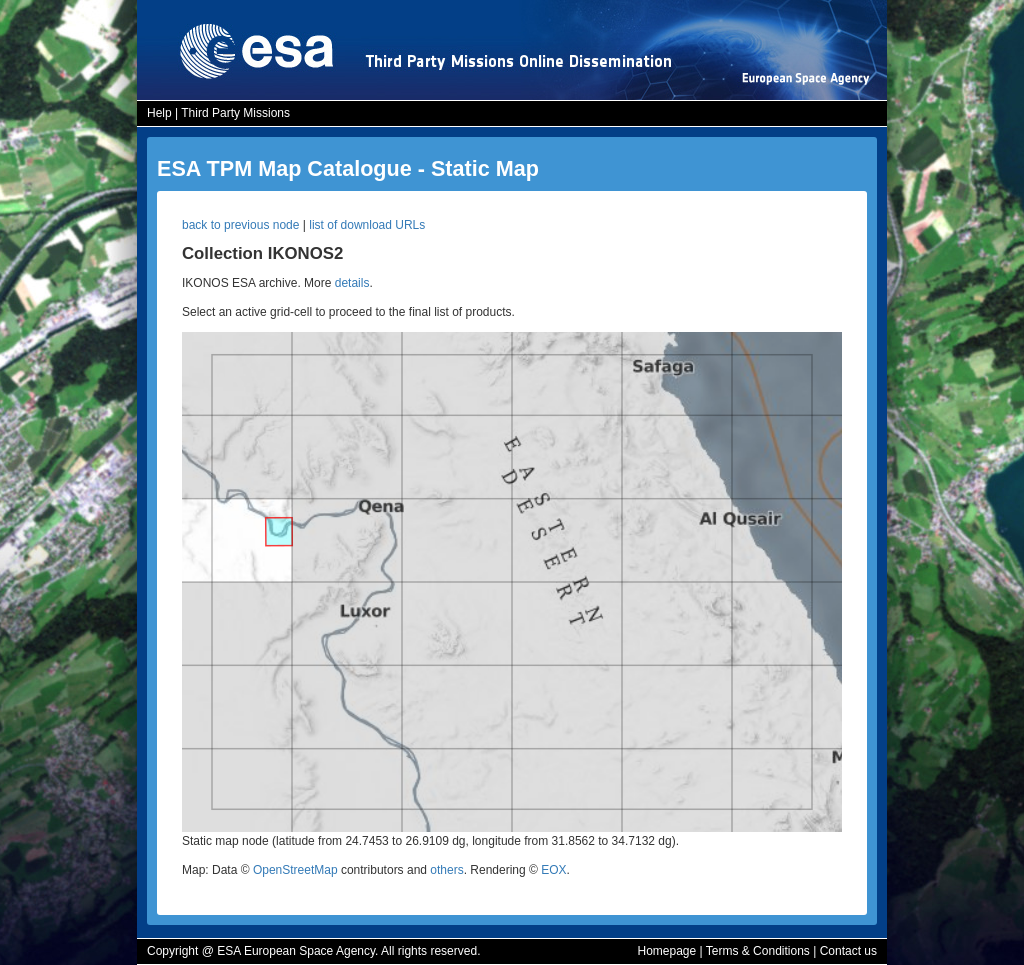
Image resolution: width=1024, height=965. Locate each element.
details (352, 283)
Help (159, 113)
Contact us (848, 951)
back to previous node (240, 225)
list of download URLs (367, 225)
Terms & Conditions (758, 951)
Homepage (666, 951)
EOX (553, 870)
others (446, 870)
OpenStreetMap (295, 870)
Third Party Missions (235, 113)
